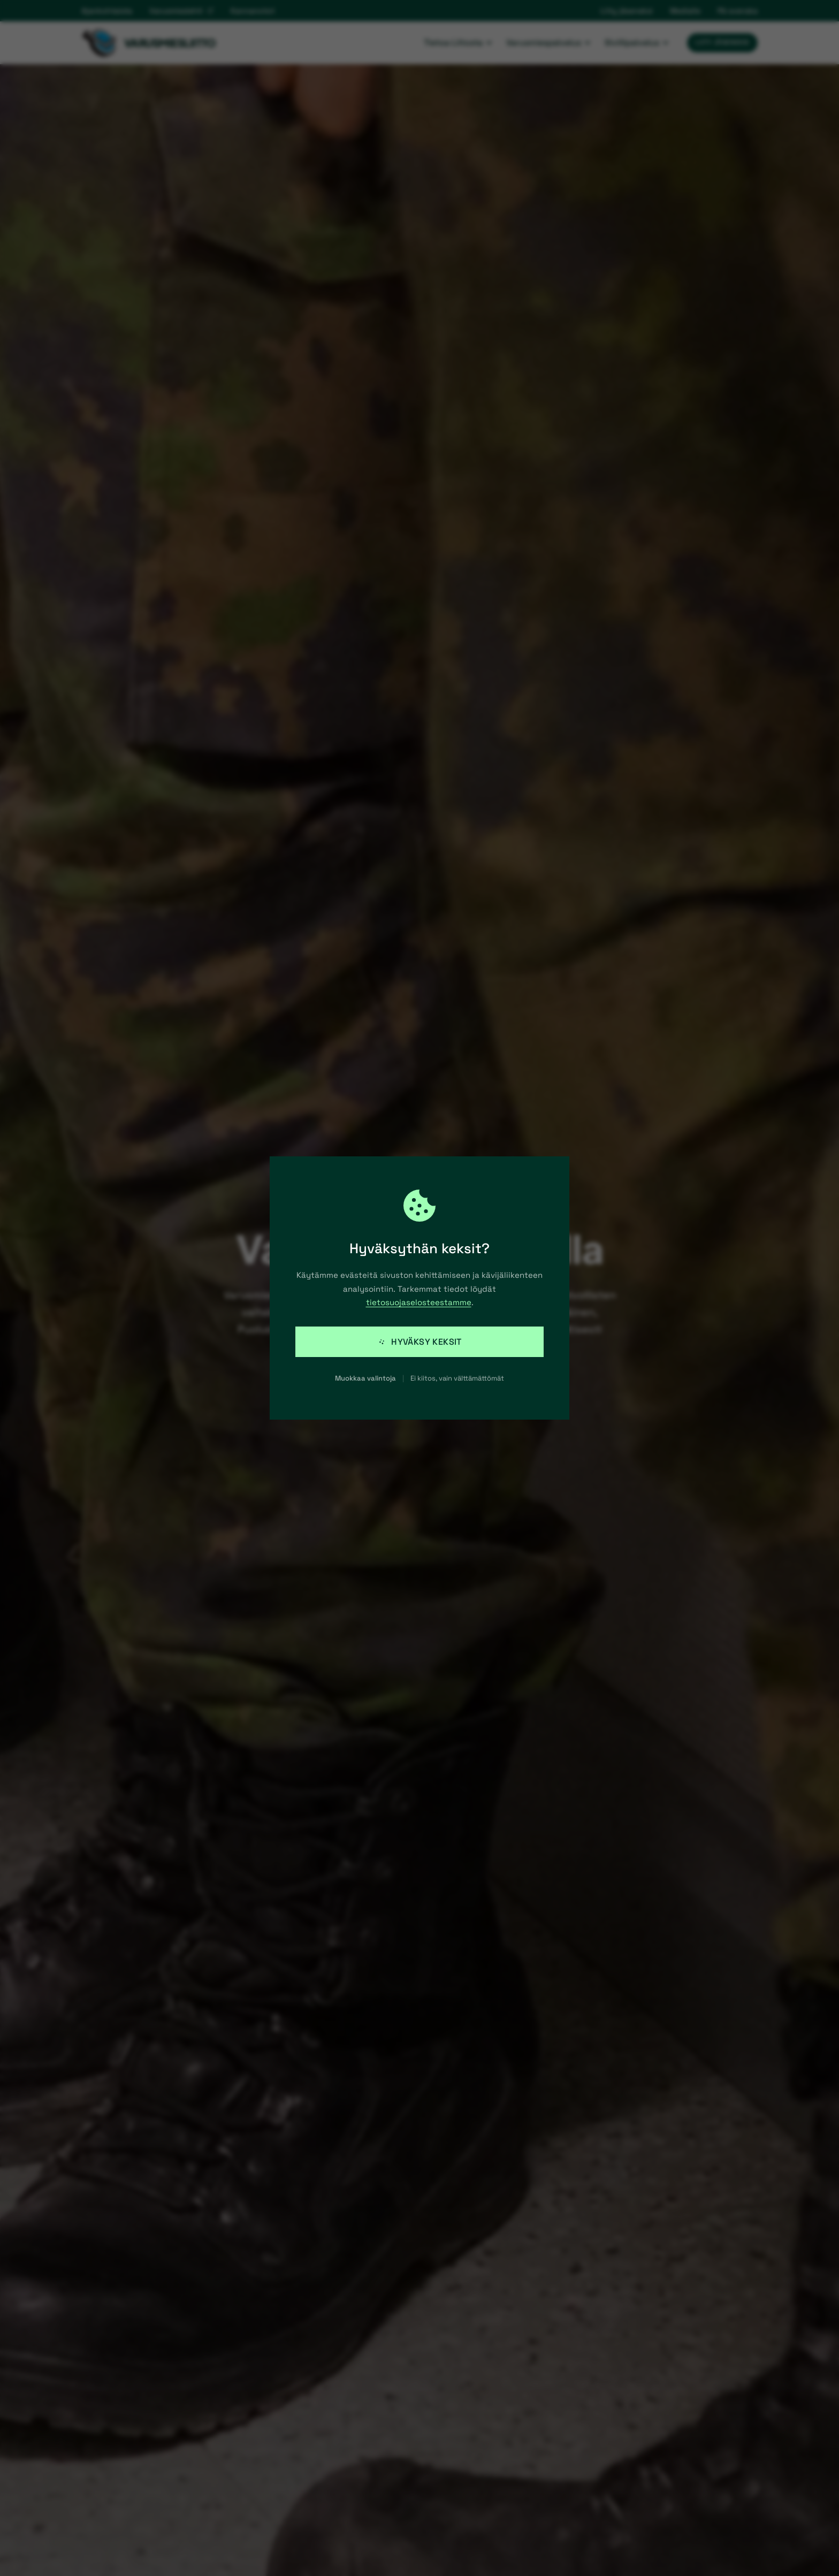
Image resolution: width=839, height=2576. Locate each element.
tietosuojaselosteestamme (418, 1302)
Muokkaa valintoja (365, 1378)
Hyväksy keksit (419, 1341)
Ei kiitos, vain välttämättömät (457, 1378)
